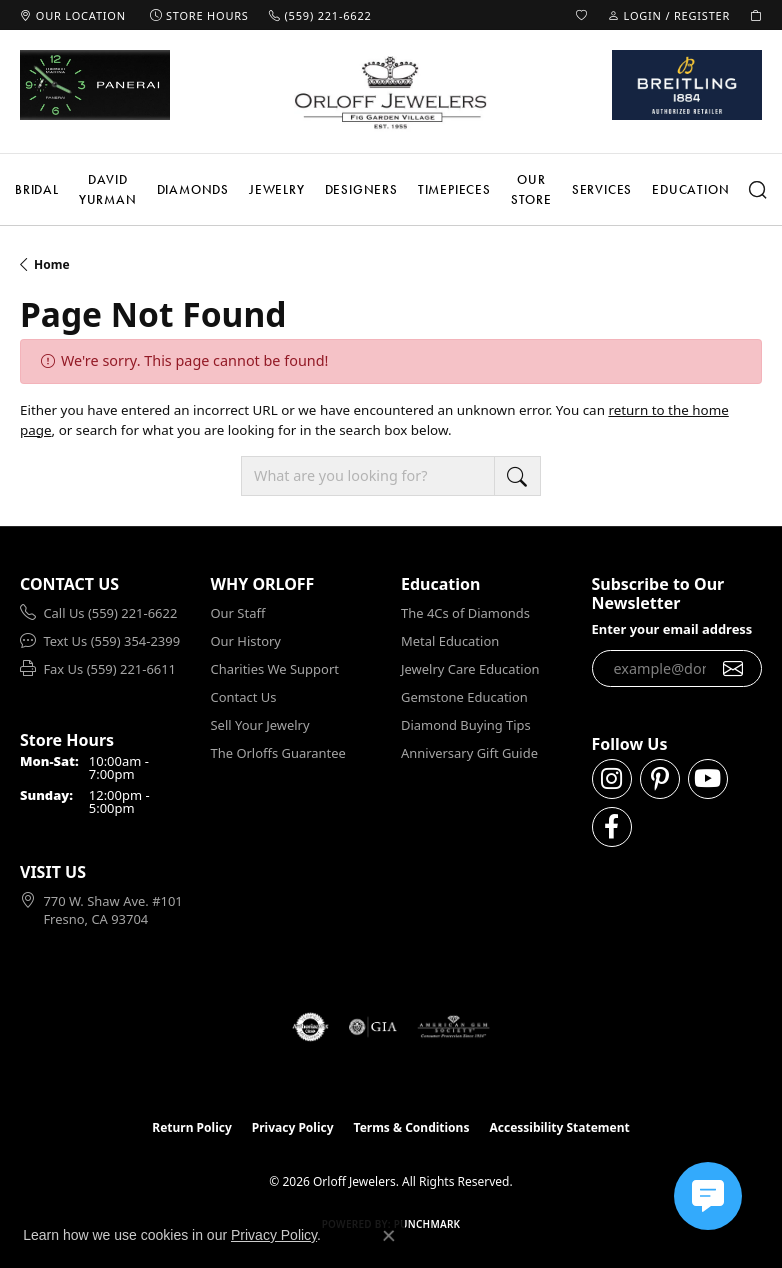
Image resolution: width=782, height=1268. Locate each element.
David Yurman (108, 189)
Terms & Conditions (412, 1127)
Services (602, 189)
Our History (246, 641)
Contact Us (244, 697)
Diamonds (193, 189)
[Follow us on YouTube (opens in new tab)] (708, 779)
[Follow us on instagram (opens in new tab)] (612, 779)
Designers (361, 189)
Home (52, 264)
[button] (582, 15)
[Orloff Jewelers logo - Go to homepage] (391, 92)
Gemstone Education (464, 697)
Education (690, 189)
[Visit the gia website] (373, 1027)
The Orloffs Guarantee (278, 753)
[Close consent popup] (389, 1236)
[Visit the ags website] (454, 1027)
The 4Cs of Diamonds (465, 613)
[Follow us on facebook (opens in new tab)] (612, 827)
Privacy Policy (293, 1127)
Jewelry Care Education (470, 669)
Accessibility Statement (559, 1127)
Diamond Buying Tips (466, 725)
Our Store (531, 189)
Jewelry (277, 189)
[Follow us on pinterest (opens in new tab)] (660, 779)
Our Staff (238, 613)
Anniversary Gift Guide (469, 753)
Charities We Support (275, 669)
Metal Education (450, 641)
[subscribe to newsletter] (733, 669)
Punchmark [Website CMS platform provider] (427, 1224)
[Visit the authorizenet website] (310, 1027)
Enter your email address (672, 629)
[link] (73, 15)
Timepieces (454, 189)
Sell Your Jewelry (260, 725)
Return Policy (192, 1127)
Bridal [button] (37, 189)
